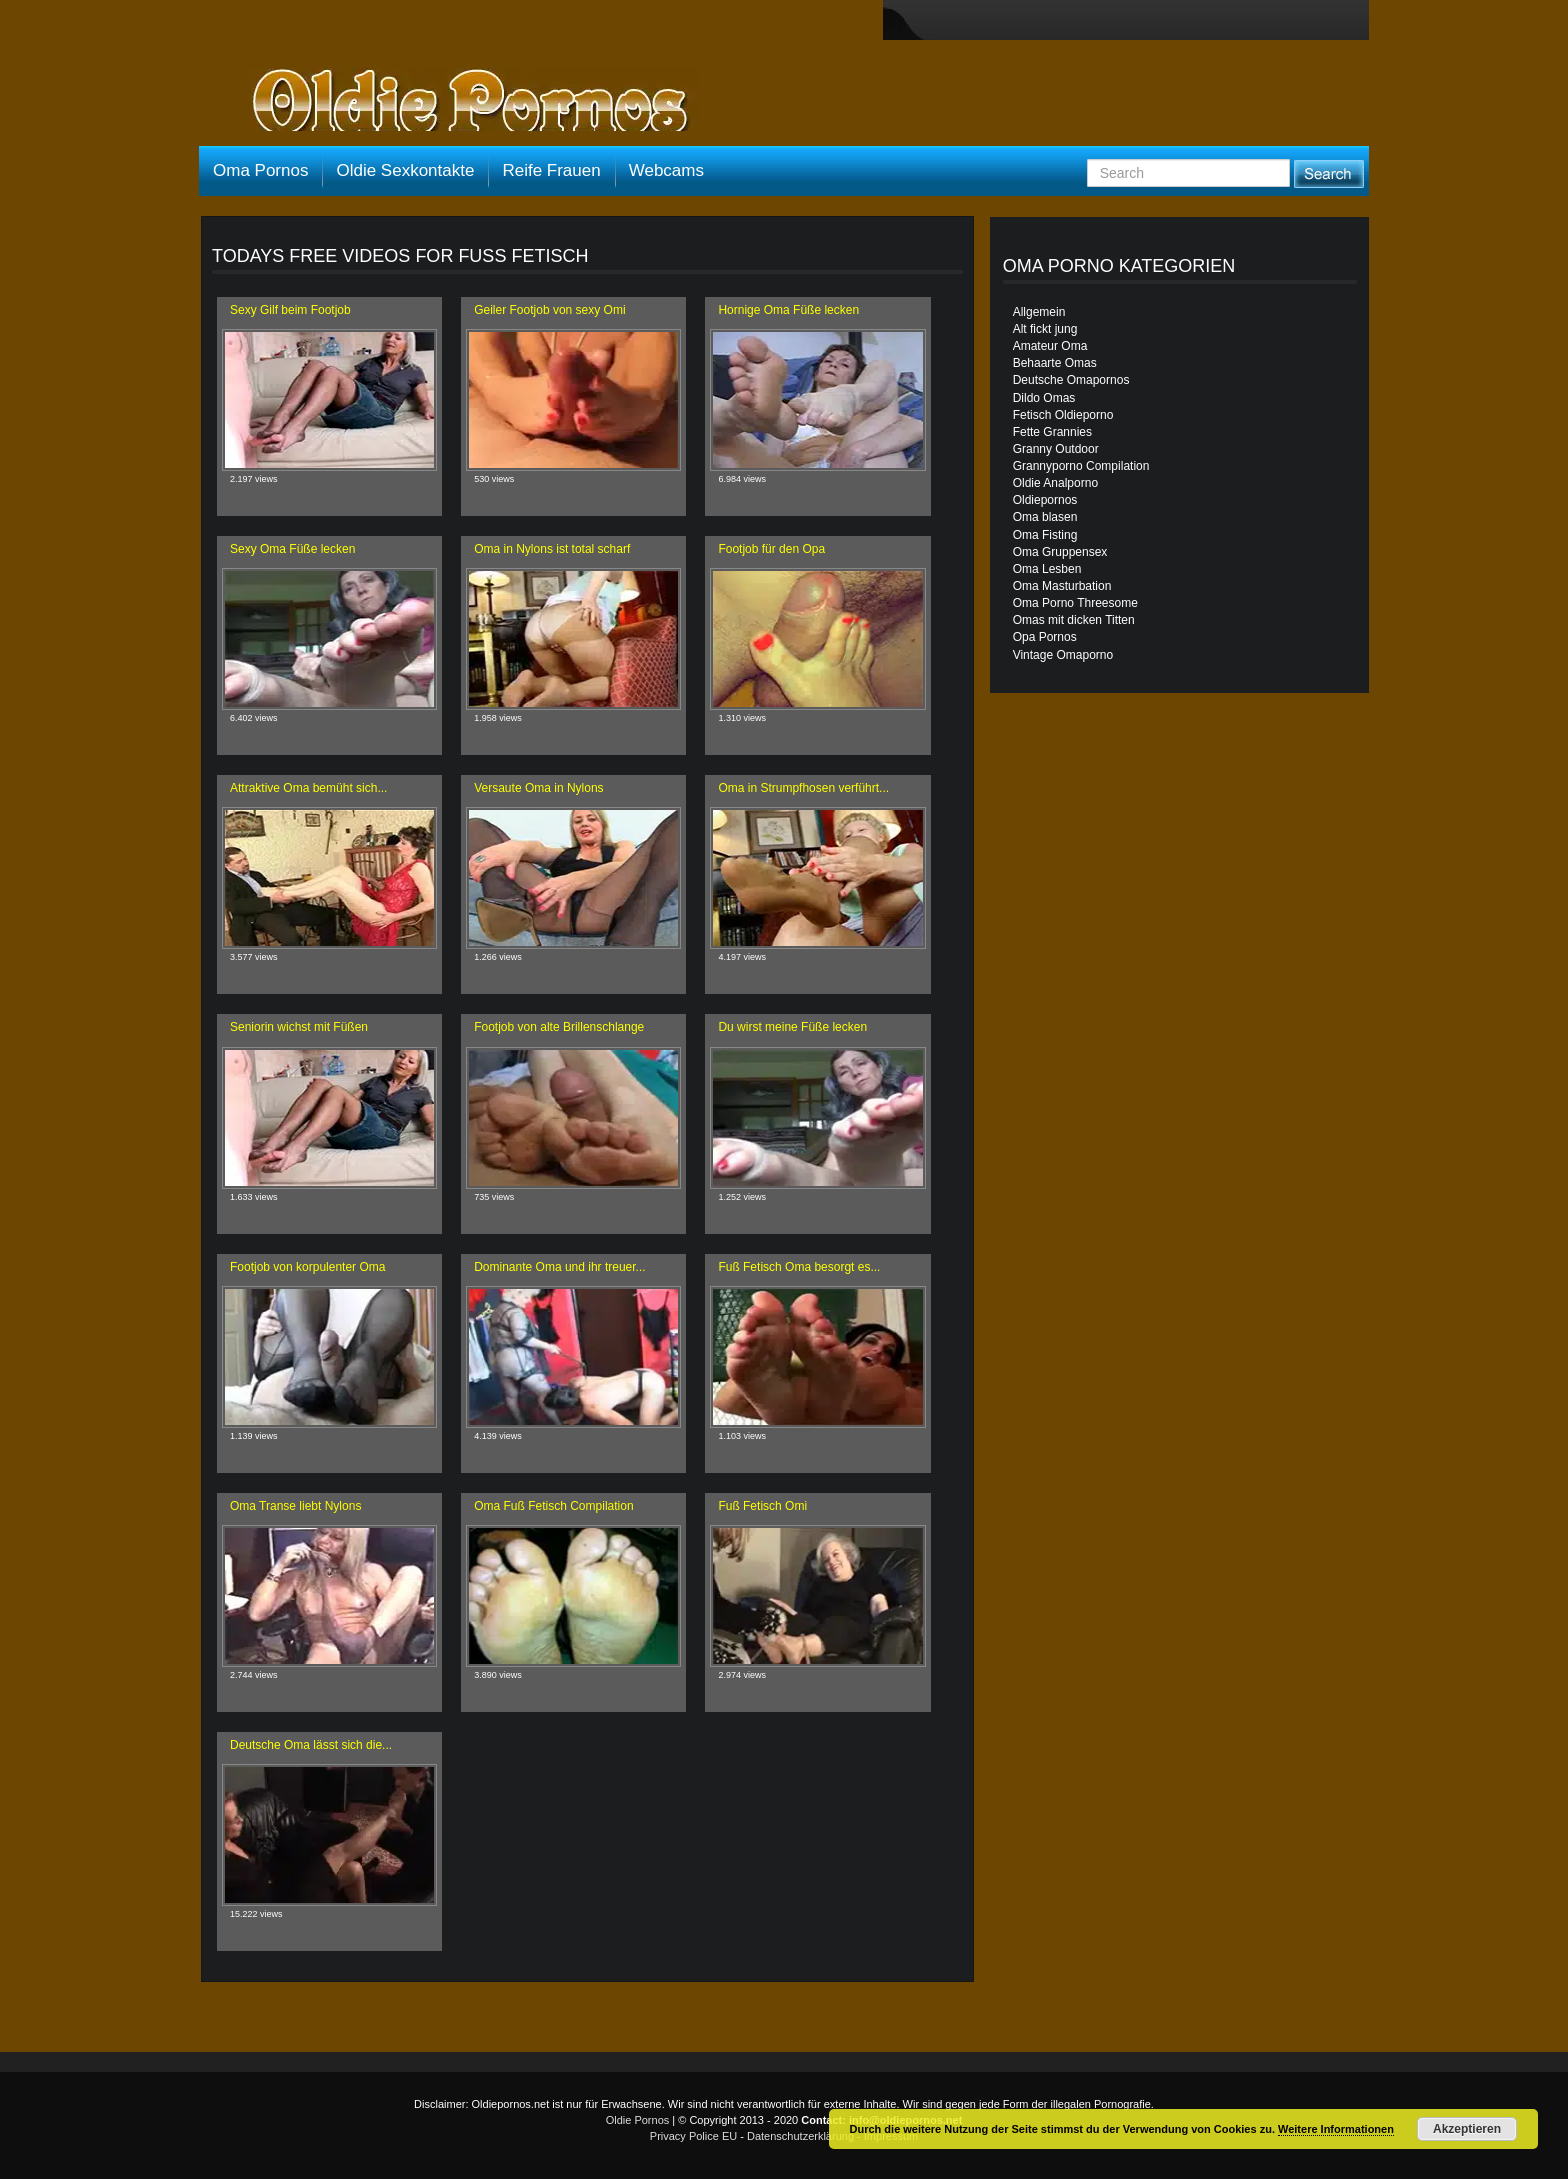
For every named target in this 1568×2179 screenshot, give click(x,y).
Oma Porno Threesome (1075, 603)
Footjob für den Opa (771, 549)
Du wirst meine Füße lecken (792, 1027)
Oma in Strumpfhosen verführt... (803, 788)
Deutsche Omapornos (1071, 380)
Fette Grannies (1052, 432)
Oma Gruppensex (1060, 552)
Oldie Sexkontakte (405, 170)
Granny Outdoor (1056, 449)
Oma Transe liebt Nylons (295, 1506)
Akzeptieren (1467, 2129)
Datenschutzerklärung (800, 2136)
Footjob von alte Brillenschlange (559, 1027)
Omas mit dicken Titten (1074, 620)
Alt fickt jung (1045, 329)
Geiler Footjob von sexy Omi (549, 310)
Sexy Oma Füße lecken (292, 549)
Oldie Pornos (638, 2120)
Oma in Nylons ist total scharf (552, 549)
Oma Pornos (260, 170)
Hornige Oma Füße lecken (788, 310)
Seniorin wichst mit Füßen (299, 1027)
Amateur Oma (1050, 346)
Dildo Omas (1044, 398)
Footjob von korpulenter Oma (307, 1267)
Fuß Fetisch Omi (762, 1506)
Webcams (666, 170)
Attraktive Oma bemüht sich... (308, 788)
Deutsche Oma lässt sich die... (311, 1745)
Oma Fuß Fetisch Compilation (553, 1506)
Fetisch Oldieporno (1063, 415)
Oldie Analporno (1055, 483)
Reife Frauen (551, 170)
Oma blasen (1045, 517)
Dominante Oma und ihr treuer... (559, 1267)
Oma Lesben (1047, 569)
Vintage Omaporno (1063, 655)
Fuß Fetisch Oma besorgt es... (799, 1267)
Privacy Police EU (693, 2136)
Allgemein (1039, 312)
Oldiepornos (1045, 500)
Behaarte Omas (1055, 363)
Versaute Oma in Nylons (538, 788)
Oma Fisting (1045, 535)
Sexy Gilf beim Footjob (290, 310)
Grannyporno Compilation (1081, 466)
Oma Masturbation (1062, 586)
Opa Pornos (1045, 637)
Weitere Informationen (1336, 2129)
